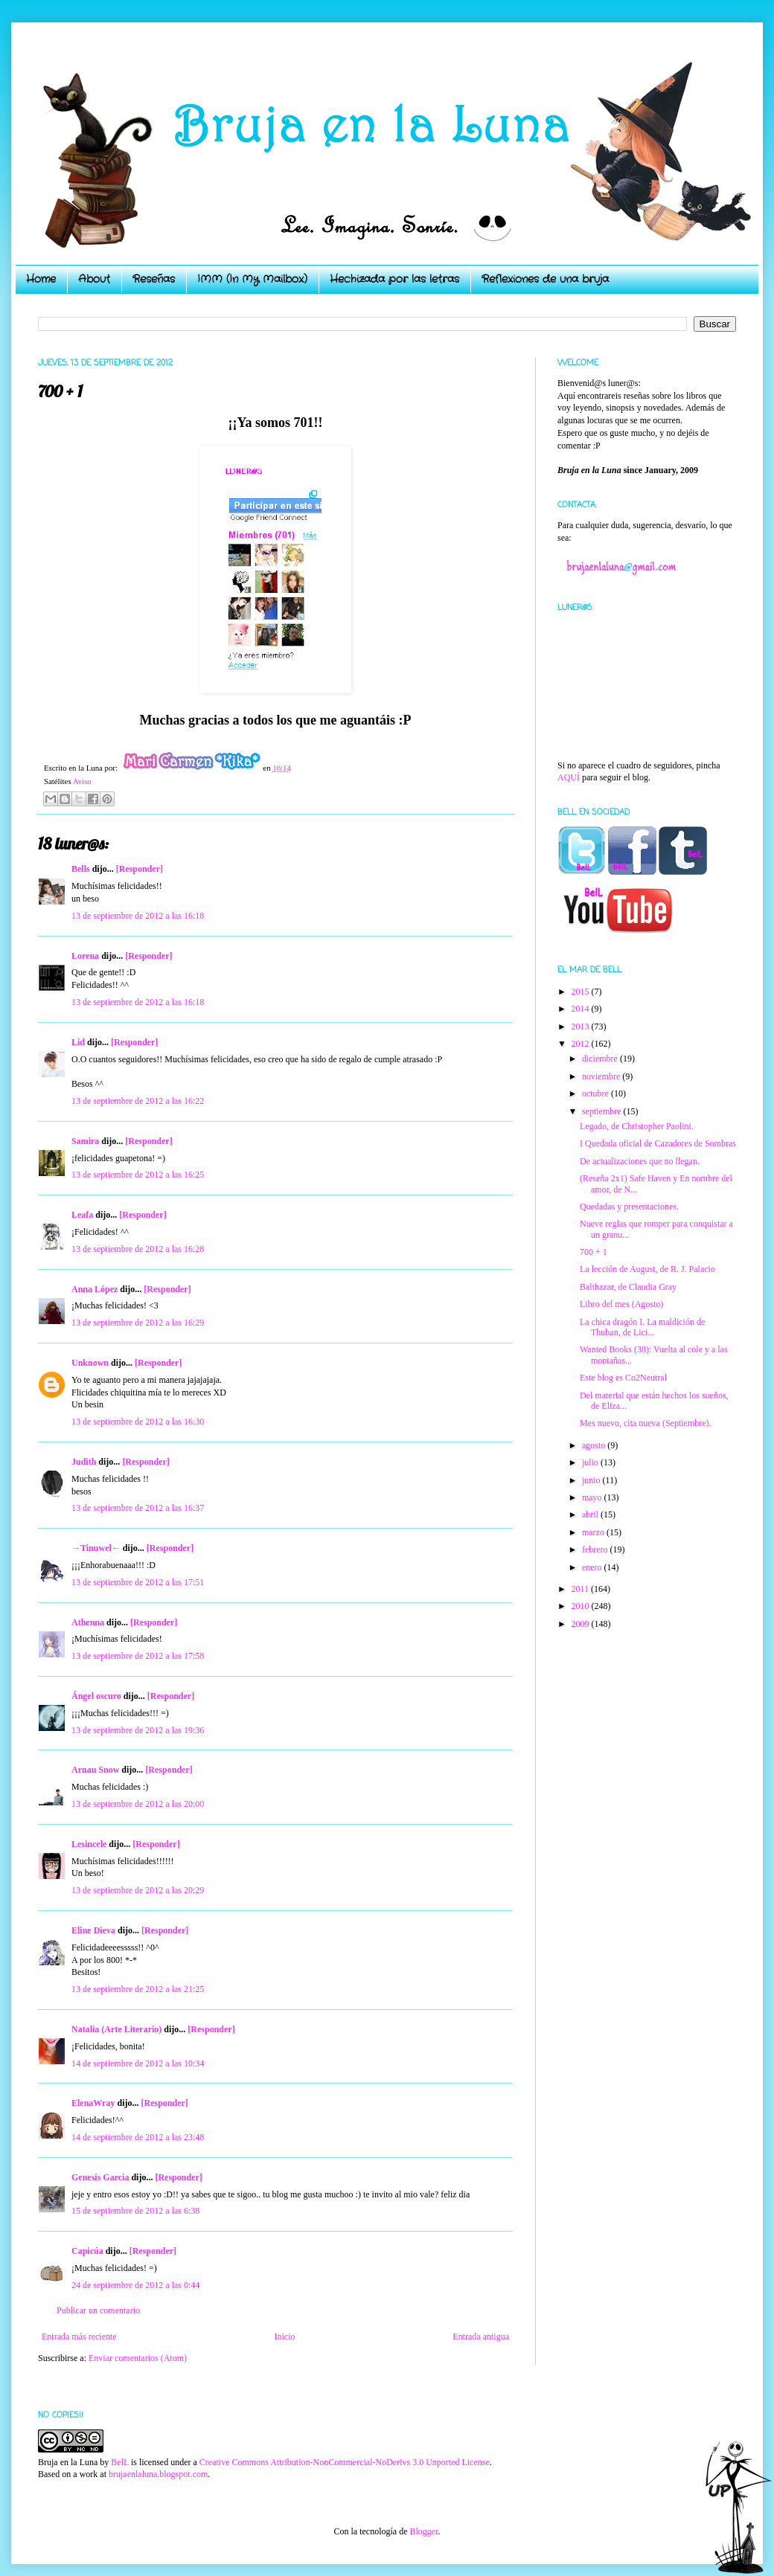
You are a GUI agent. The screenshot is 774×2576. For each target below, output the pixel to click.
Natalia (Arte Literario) (116, 2029)
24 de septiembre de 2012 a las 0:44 (135, 2285)
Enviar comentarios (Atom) (138, 2358)
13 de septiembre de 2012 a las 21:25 (137, 1989)
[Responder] (139, 869)
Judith (83, 1461)
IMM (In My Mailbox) (252, 279)
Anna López (94, 1289)
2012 (582, 1043)
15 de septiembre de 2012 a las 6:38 (135, 2211)
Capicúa (87, 2251)
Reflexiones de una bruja (545, 279)
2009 (582, 1624)
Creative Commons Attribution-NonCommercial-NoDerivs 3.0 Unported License (344, 2462)
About (94, 279)
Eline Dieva (93, 1930)
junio (592, 1480)
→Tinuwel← (96, 1548)
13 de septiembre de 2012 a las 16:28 (137, 1249)
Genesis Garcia (100, 2177)
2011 (582, 1589)
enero (593, 1567)
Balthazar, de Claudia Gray (628, 1287)
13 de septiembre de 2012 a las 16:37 (137, 1508)
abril (591, 1514)
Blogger (423, 2531)
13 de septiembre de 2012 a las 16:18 (137, 915)
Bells (80, 869)
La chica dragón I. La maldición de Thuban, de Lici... (642, 1327)
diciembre (601, 1058)
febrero (596, 1549)
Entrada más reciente (79, 2336)
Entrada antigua (480, 2336)
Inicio (284, 2336)
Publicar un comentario (98, 2310)
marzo (594, 1532)
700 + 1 (593, 1252)
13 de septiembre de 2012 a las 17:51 (137, 1582)
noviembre (602, 1076)
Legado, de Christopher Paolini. (637, 1126)
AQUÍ (568, 777)
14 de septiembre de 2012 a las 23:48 (137, 2137)
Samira (85, 1141)
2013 (582, 1026)
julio (591, 1462)
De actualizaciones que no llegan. (640, 1161)
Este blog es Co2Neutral (623, 1377)
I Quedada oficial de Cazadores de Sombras (658, 1143)
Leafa (82, 1215)
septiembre (603, 1111)
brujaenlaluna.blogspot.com (158, 2474)
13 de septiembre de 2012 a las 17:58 (137, 1656)
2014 (582, 1008)
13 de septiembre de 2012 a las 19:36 (137, 1730)
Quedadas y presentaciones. (629, 1206)
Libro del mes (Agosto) (621, 1304)
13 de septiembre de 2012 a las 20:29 (137, 1890)
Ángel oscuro (96, 1696)
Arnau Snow (95, 1769)
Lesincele (88, 1844)
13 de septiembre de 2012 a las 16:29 (137, 1322)
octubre (596, 1093)
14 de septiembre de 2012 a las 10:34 (137, 2063)
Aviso (82, 781)
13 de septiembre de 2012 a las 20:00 (137, 1804)
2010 (582, 1606)
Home (41, 279)
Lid (78, 1042)
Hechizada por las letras (394, 279)
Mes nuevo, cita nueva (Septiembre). (645, 1423)
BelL (120, 2462)
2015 (582, 991)
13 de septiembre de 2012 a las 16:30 (137, 1421)
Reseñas (153, 279)
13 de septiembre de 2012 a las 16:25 (137, 1174)
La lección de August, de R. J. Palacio (647, 1269)
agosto (594, 1445)
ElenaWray (93, 2103)
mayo (593, 1497)
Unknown (90, 1363)
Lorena (85, 956)
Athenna (87, 1622)
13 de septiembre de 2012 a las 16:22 (137, 1101)
